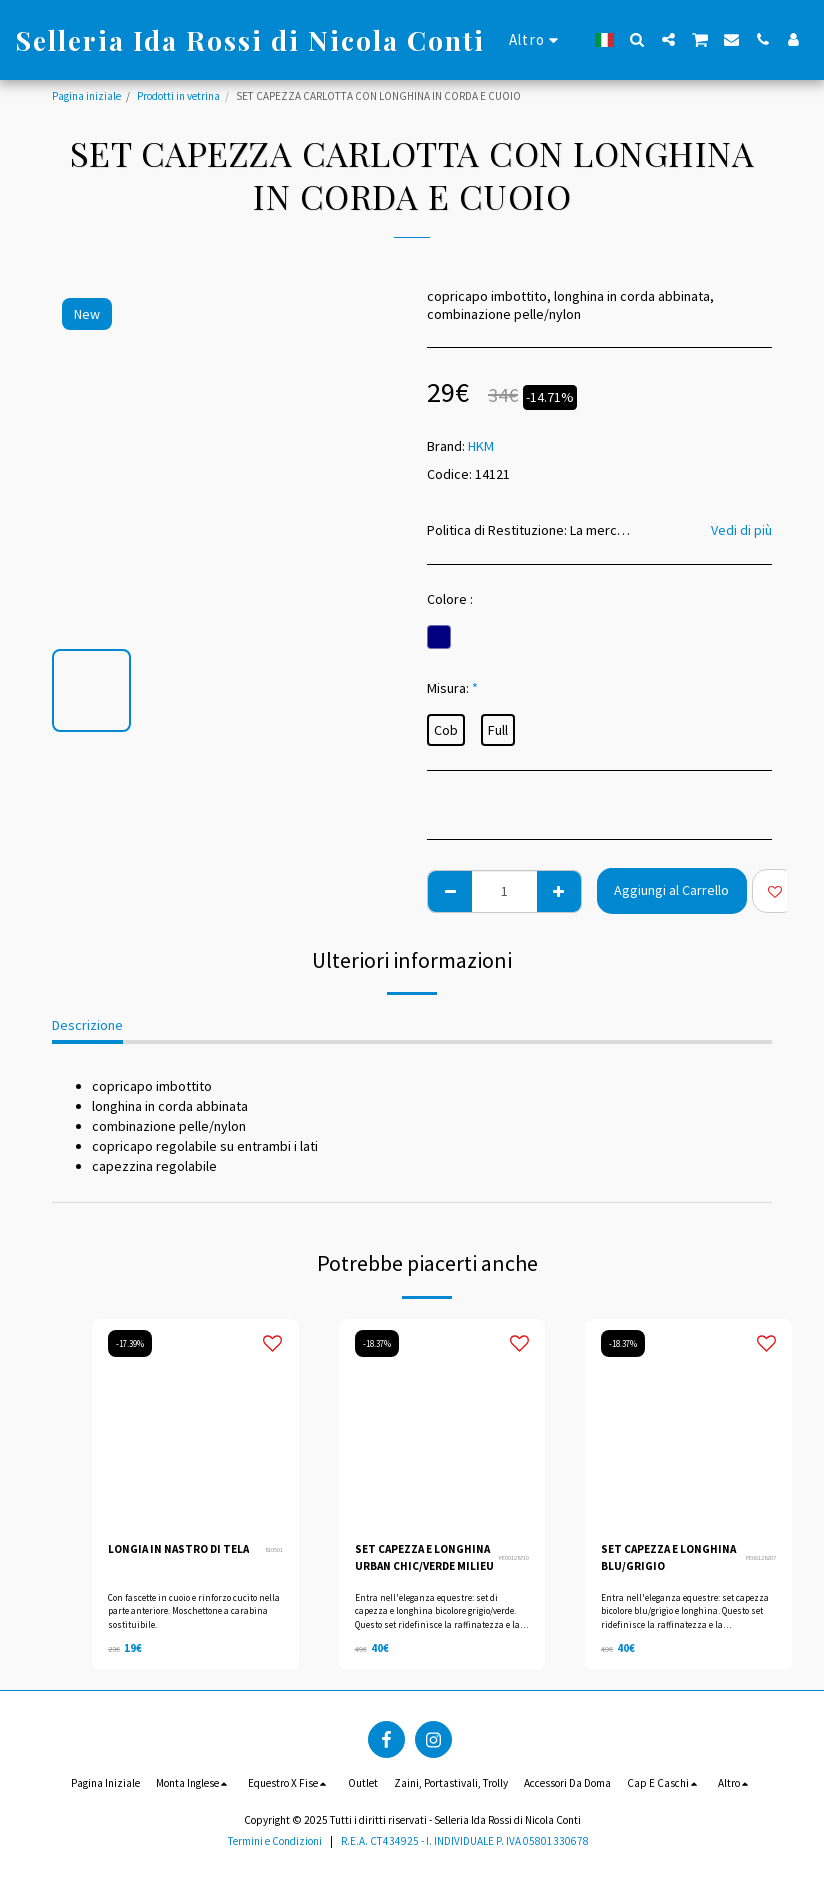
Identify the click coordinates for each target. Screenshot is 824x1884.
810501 (274, 1549)
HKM (481, 446)
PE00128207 (761, 1557)
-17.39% (130, 1343)
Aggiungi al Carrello (671, 890)
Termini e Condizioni (275, 1841)
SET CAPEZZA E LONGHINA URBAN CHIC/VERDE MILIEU (424, 1557)
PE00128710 (514, 1557)
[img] (195, 1422)
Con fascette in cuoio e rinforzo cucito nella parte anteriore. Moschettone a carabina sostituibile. (194, 1611)
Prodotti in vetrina (178, 96)
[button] (637, 39)
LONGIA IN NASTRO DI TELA (178, 1549)
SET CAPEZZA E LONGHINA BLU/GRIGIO (668, 1557)
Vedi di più (741, 530)
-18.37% (377, 1343)
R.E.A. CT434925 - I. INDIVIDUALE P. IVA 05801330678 (465, 1841)
